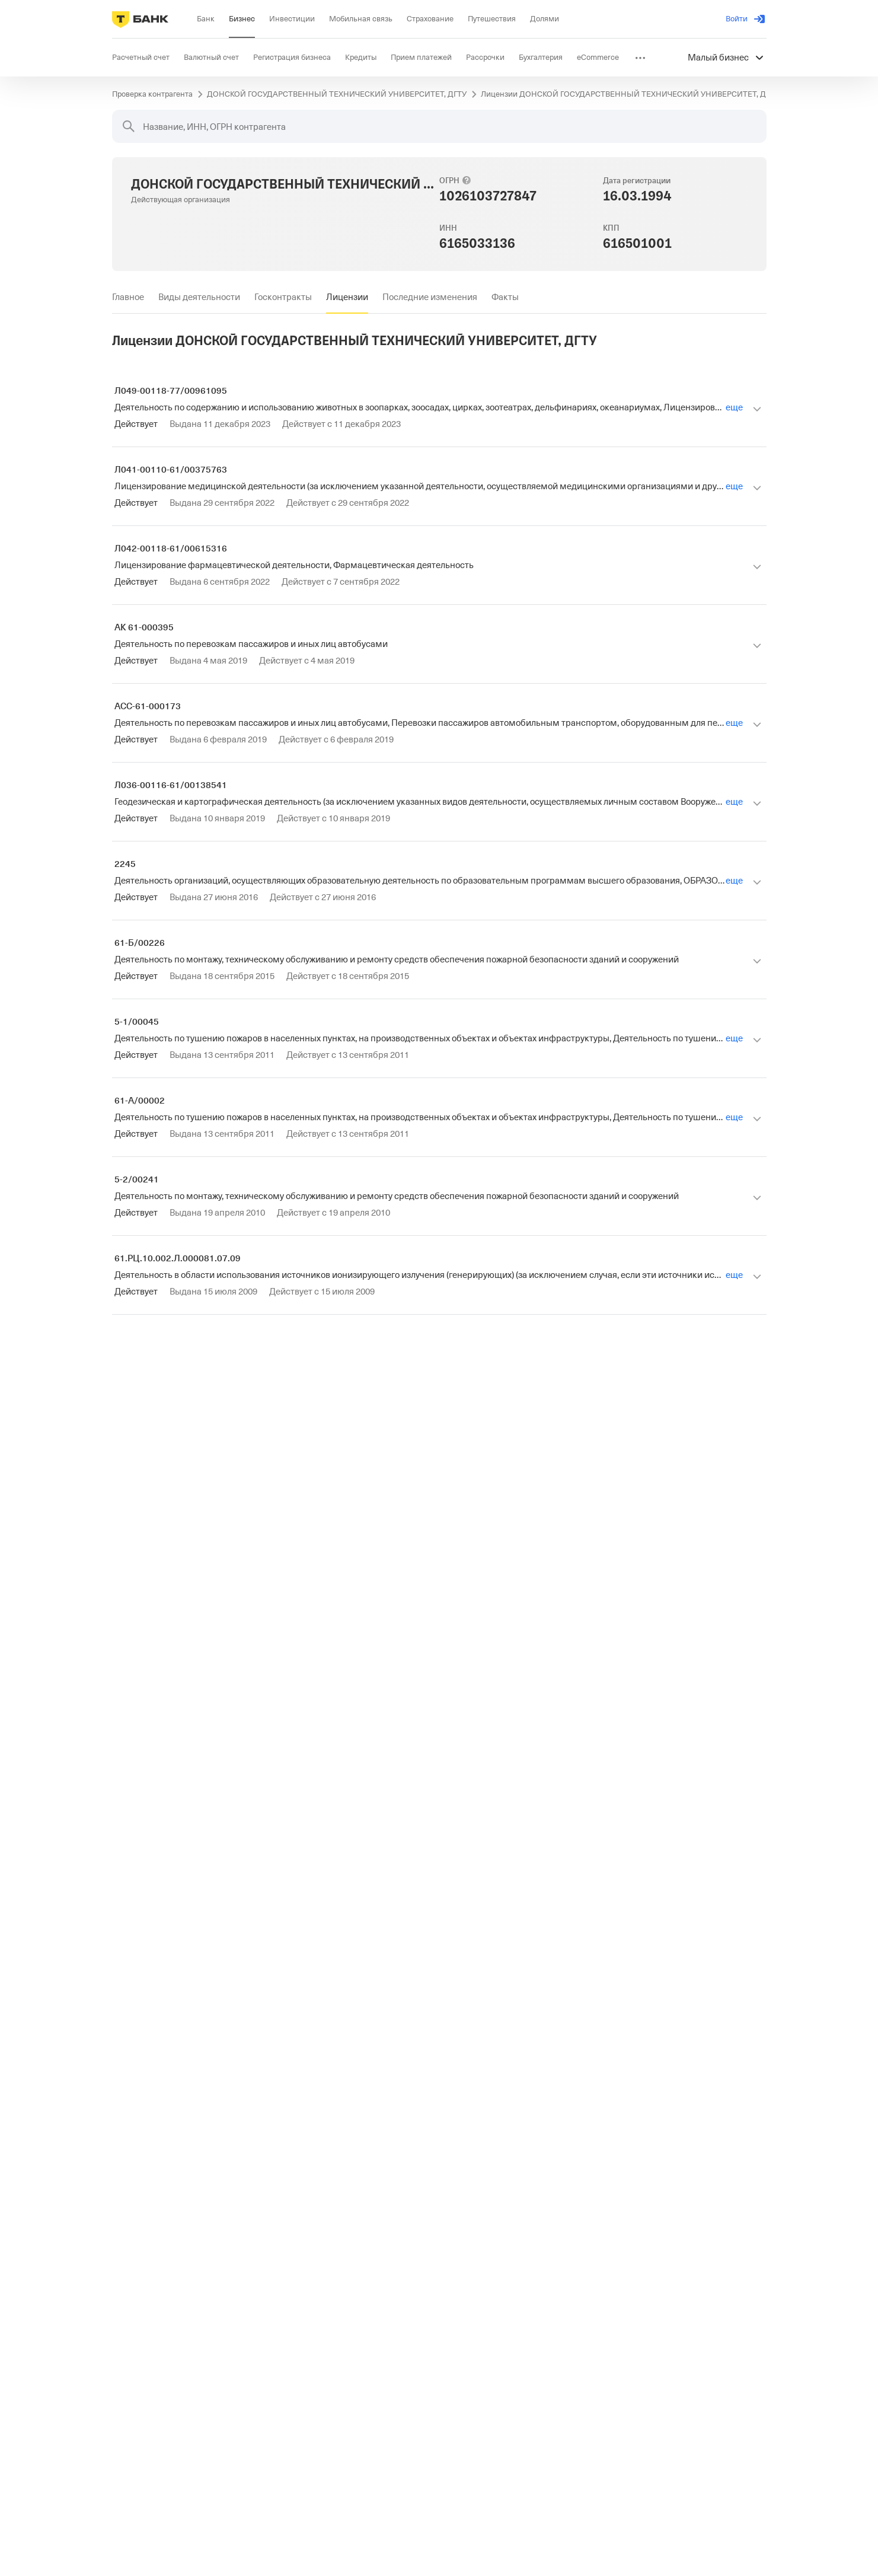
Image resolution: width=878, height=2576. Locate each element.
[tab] (128, 297)
